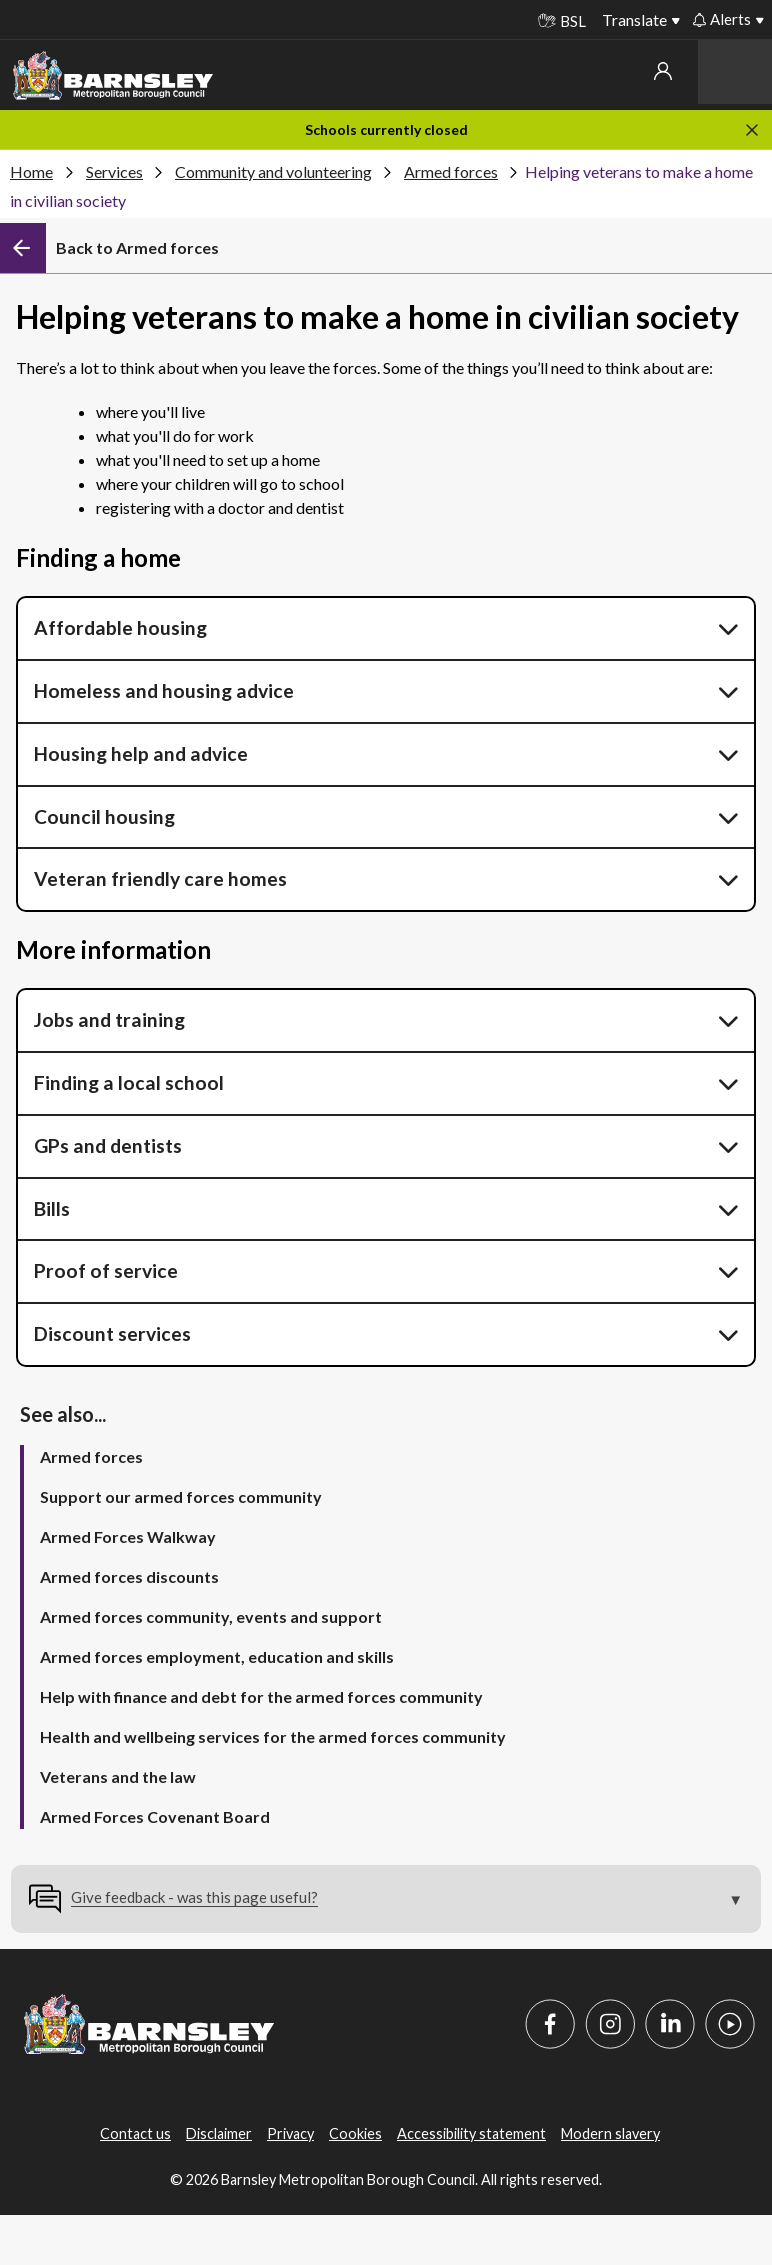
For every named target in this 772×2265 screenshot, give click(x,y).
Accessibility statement (471, 2133)
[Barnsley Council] (113, 76)
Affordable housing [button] (120, 627)
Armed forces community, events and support (211, 1616)
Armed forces (451, 171)
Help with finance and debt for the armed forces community (261, 1696)
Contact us (135, 2133)
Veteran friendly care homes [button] (160, 878)
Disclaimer (219, 2133)
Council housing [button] (104, 816)
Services (114, 171)
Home (31, 171)
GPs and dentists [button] (108, 1145)
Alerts (722, 19)
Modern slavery (610, 2133)
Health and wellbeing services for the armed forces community (273, 1736)
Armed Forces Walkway (128, 1536)
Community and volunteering (273, 171)
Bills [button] (52, 1208)
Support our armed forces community (181, 1496)
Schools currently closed (386, 129)
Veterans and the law (118, 1776)
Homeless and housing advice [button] (166, 690)
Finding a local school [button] (131, 1082)
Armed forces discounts (129, 1576)
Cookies (355, 2133)
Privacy (290, 2133)
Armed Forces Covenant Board (155, 1816)
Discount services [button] (112, 1333)
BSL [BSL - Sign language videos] (562, 21)
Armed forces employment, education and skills (217, 1656)
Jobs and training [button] (109, 1019)
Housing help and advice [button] (141, 753)
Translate (634, 19)
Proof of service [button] (108, 1270)
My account (663, 71)
